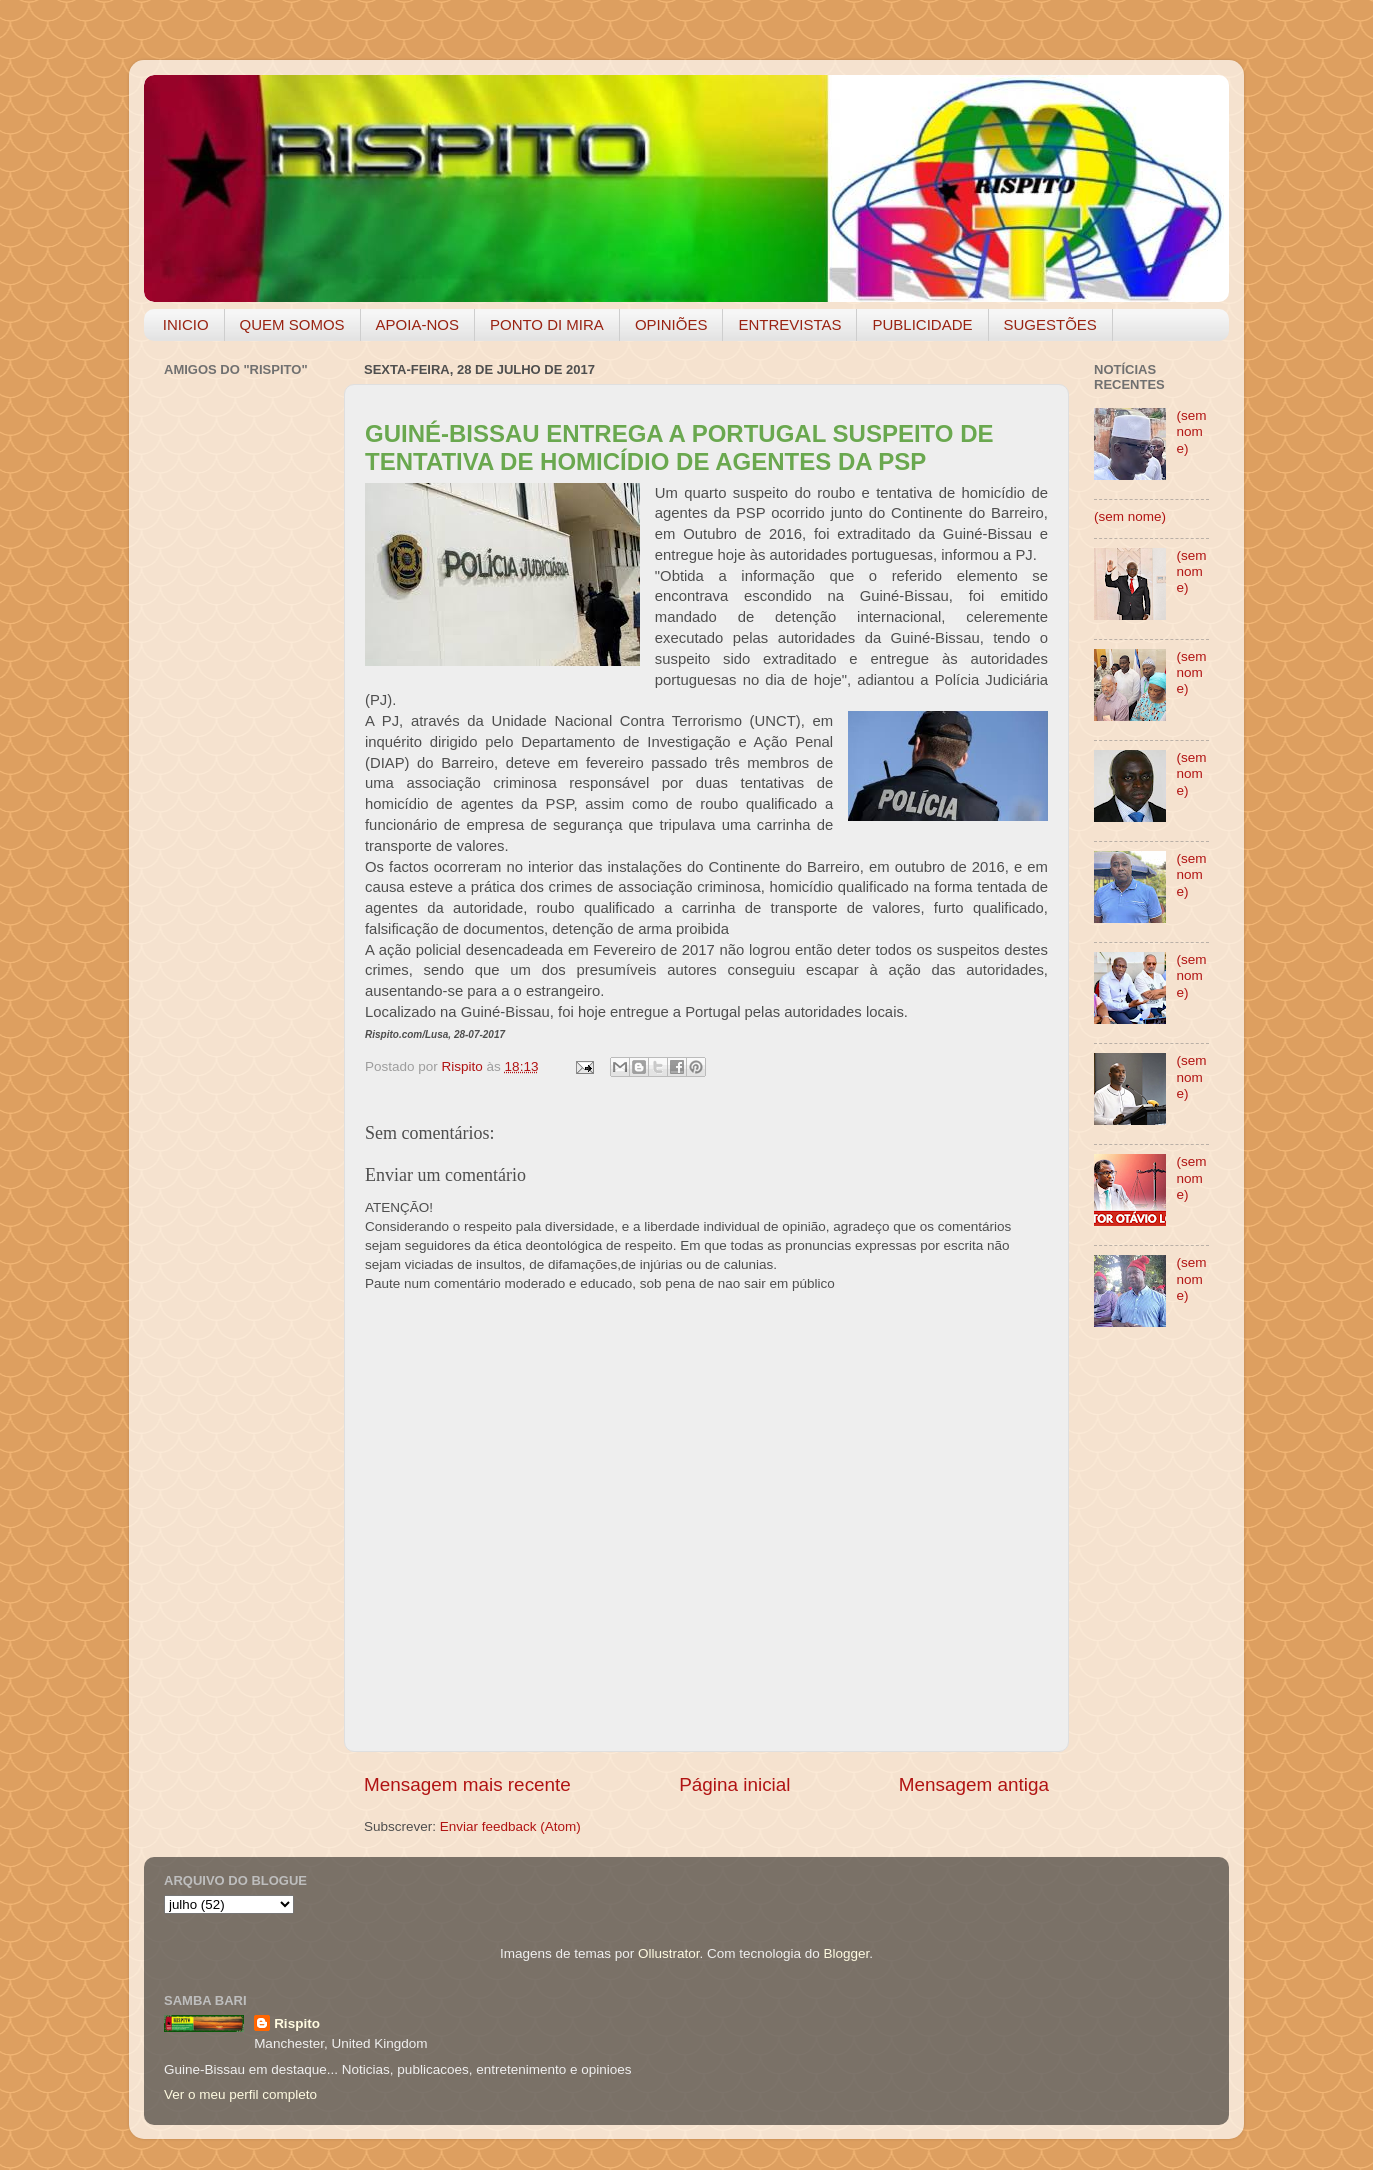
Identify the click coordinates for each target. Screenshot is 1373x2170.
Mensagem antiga (974, 1784)
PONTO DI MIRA (547, 324)
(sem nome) (1191, 431)
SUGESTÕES (1050, 324)
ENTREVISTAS (789, 324)
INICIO (186, 324)
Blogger (846, 1953)
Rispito (297, 2023)
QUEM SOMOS (292, 324)
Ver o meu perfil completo (240, 2094)
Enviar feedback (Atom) (510, 1826)
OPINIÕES (671, 324)
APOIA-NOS (417, 324)
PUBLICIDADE (922, 324)
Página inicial (734, 1784)
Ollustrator (669, 1953)
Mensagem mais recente (467, 1784)
